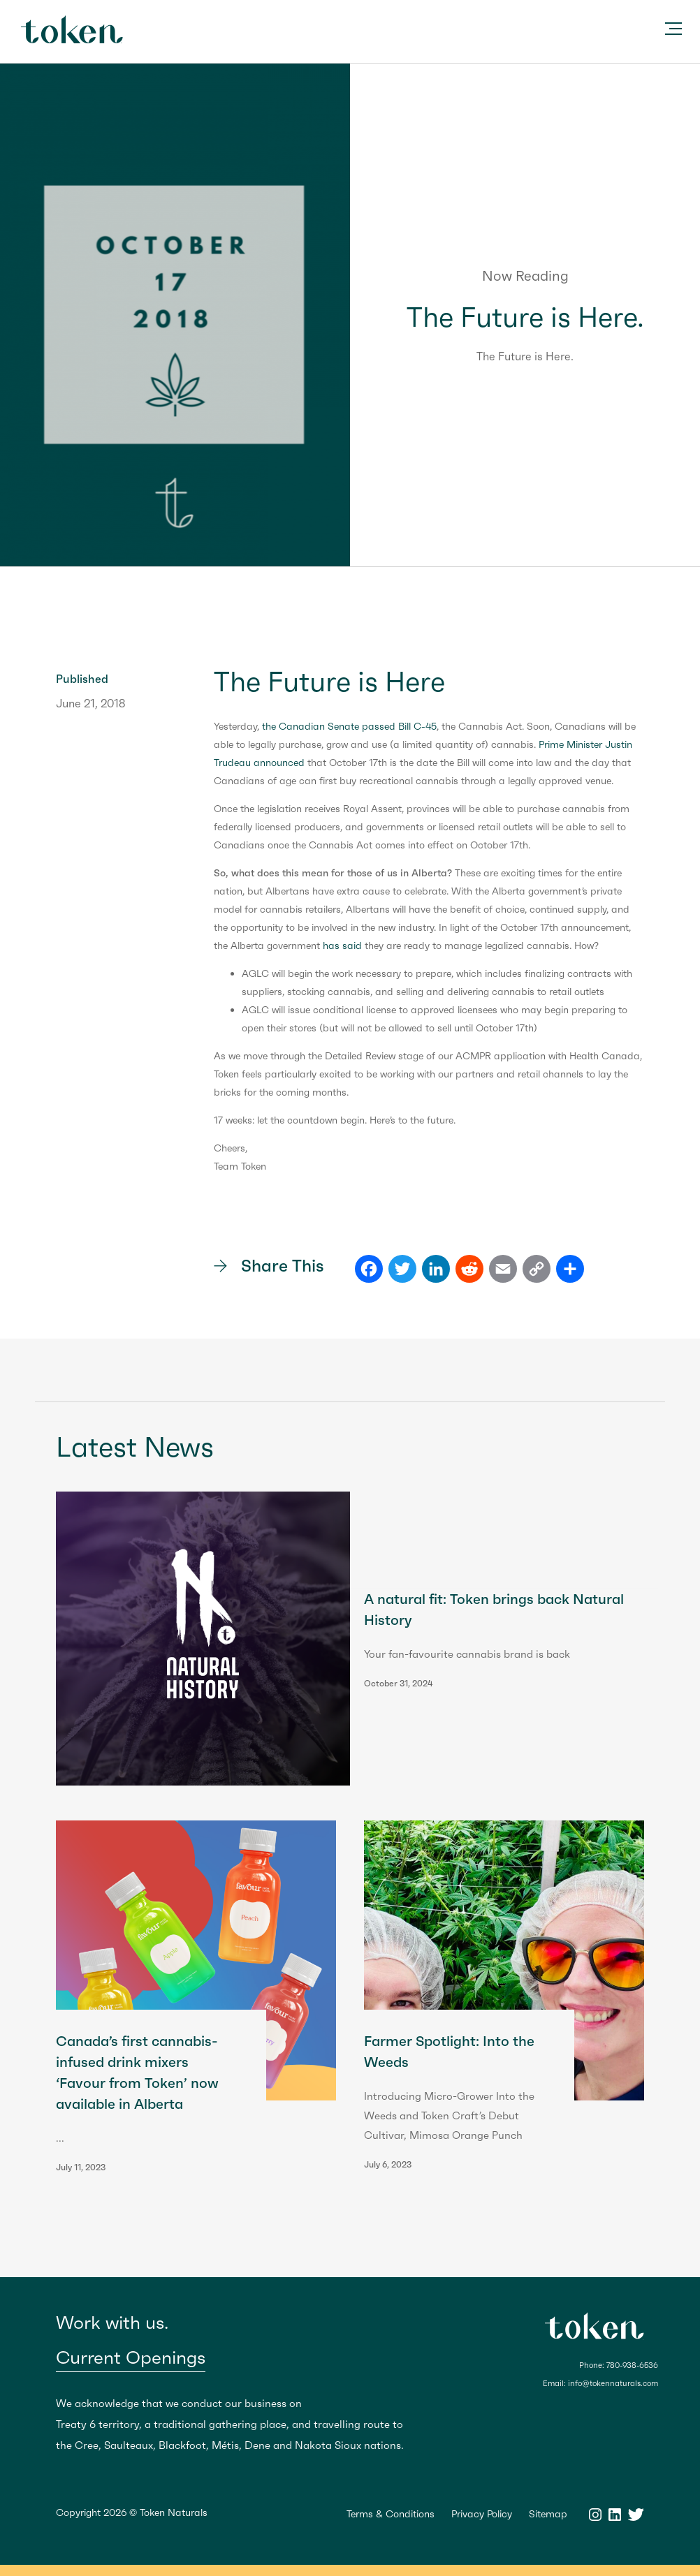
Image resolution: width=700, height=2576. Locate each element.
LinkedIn (614, 2514)
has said (342, 945)
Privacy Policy (481, 2514)
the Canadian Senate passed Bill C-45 (349, 726)
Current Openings (130, 2358)
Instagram (595, 2514)
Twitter (636, 2514)
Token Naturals (72, 29)
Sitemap (548, 2514)
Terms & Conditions (391, 2514)
